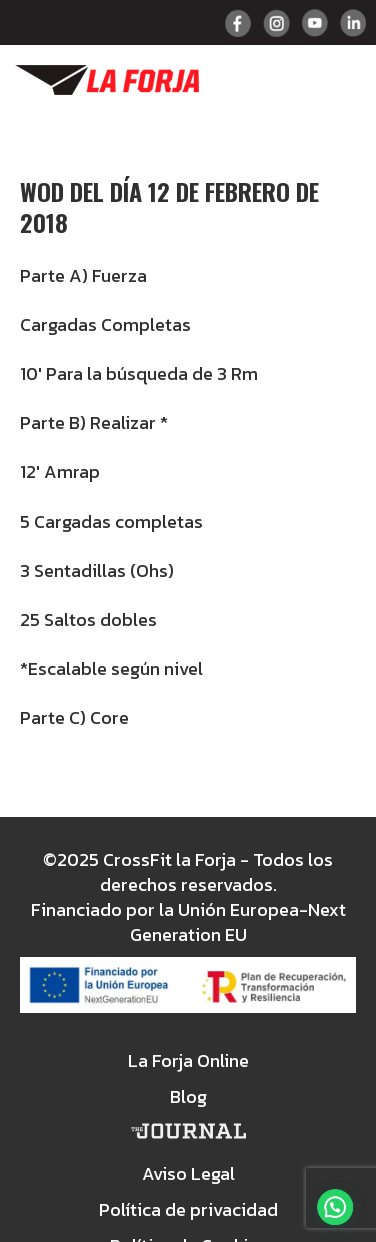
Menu (338, 79)
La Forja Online (188, 1060)
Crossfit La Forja (107, 80)
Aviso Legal (188, 1173)
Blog (188, 1096)
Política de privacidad (188, 1209)
